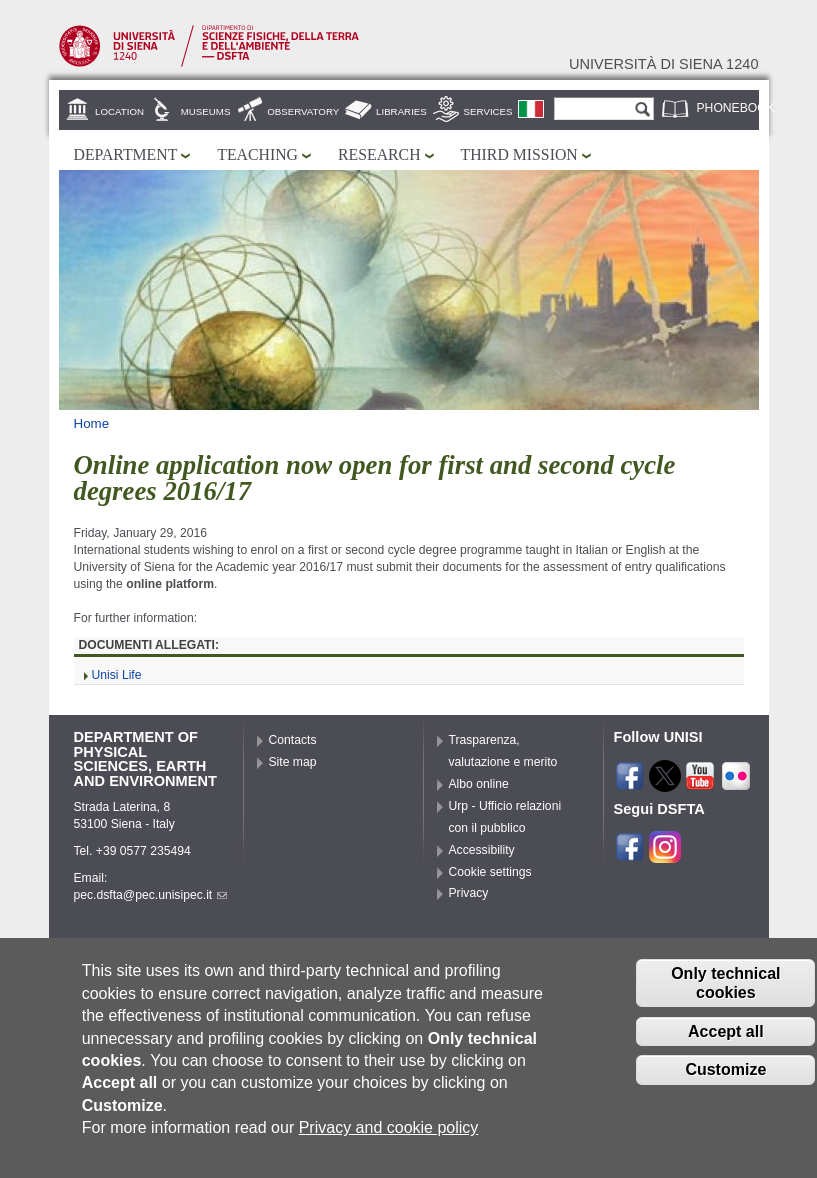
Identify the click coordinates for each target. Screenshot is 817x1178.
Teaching (257, 154)
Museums (206, 111)
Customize (725, 1085)
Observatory (303, 111)
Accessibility (482, 850)
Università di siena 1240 (664, 64)
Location (119, 111)
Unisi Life (117, 675)
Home (92, 423)
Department (126, 154)
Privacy (469, 893)
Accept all (726, 1047)
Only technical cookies (725, 999)
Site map (293, 762)
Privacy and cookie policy (389, 1143)
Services (488, 111)
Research (379, 154)
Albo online (479, 784)
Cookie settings (490, 872)
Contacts (293, 740)
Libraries (401, 111)
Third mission (519, 154)
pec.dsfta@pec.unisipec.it (151, 895)
